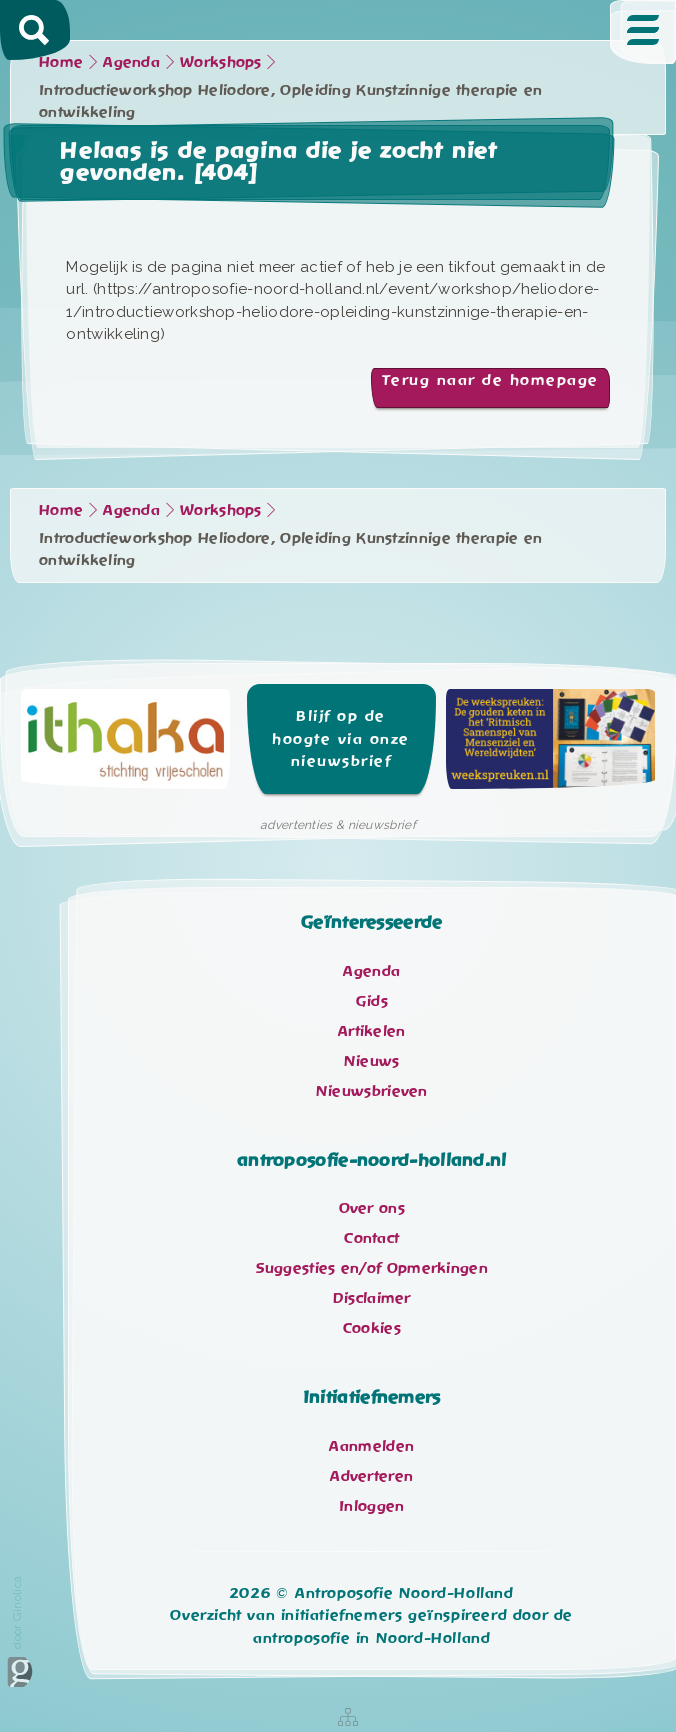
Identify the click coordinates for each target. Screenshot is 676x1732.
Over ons (372, 1208)
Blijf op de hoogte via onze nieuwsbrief (341, 738)
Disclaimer (372, 1298)
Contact (371, 1238)
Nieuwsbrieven (372, 1091)
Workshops (221, 62)
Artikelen (372, 1031)
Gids (372, 1001)
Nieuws (372, 1061)
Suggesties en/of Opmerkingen (372, 1268)
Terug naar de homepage (490, 380)
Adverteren (371, 1476)
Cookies (372, 1328)
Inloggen (371, 1506)
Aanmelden (371, 1446)
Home (61, 62)
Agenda (131, 62)
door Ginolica (20, 1631)
